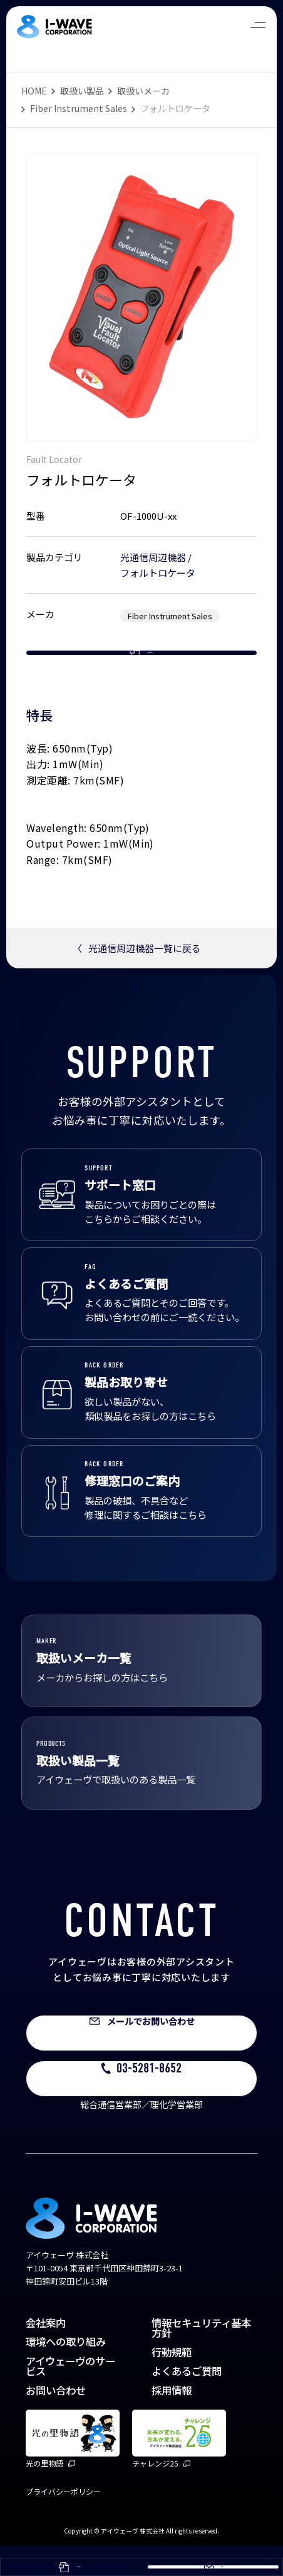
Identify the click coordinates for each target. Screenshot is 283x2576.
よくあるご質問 (187, 2401)
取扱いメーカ (143, 90)
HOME (34, 90)
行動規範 (172, 2382)
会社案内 (46, 2352)
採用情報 (172, 2420)
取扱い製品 (82, 90)
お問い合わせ (56, 2420)
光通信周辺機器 (153, 557)
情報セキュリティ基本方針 (201, 2357)
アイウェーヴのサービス (70, 2395)
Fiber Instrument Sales (78, 108)
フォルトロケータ (157, 572)
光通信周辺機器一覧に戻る (137, 978)
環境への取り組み (66, 2372)
